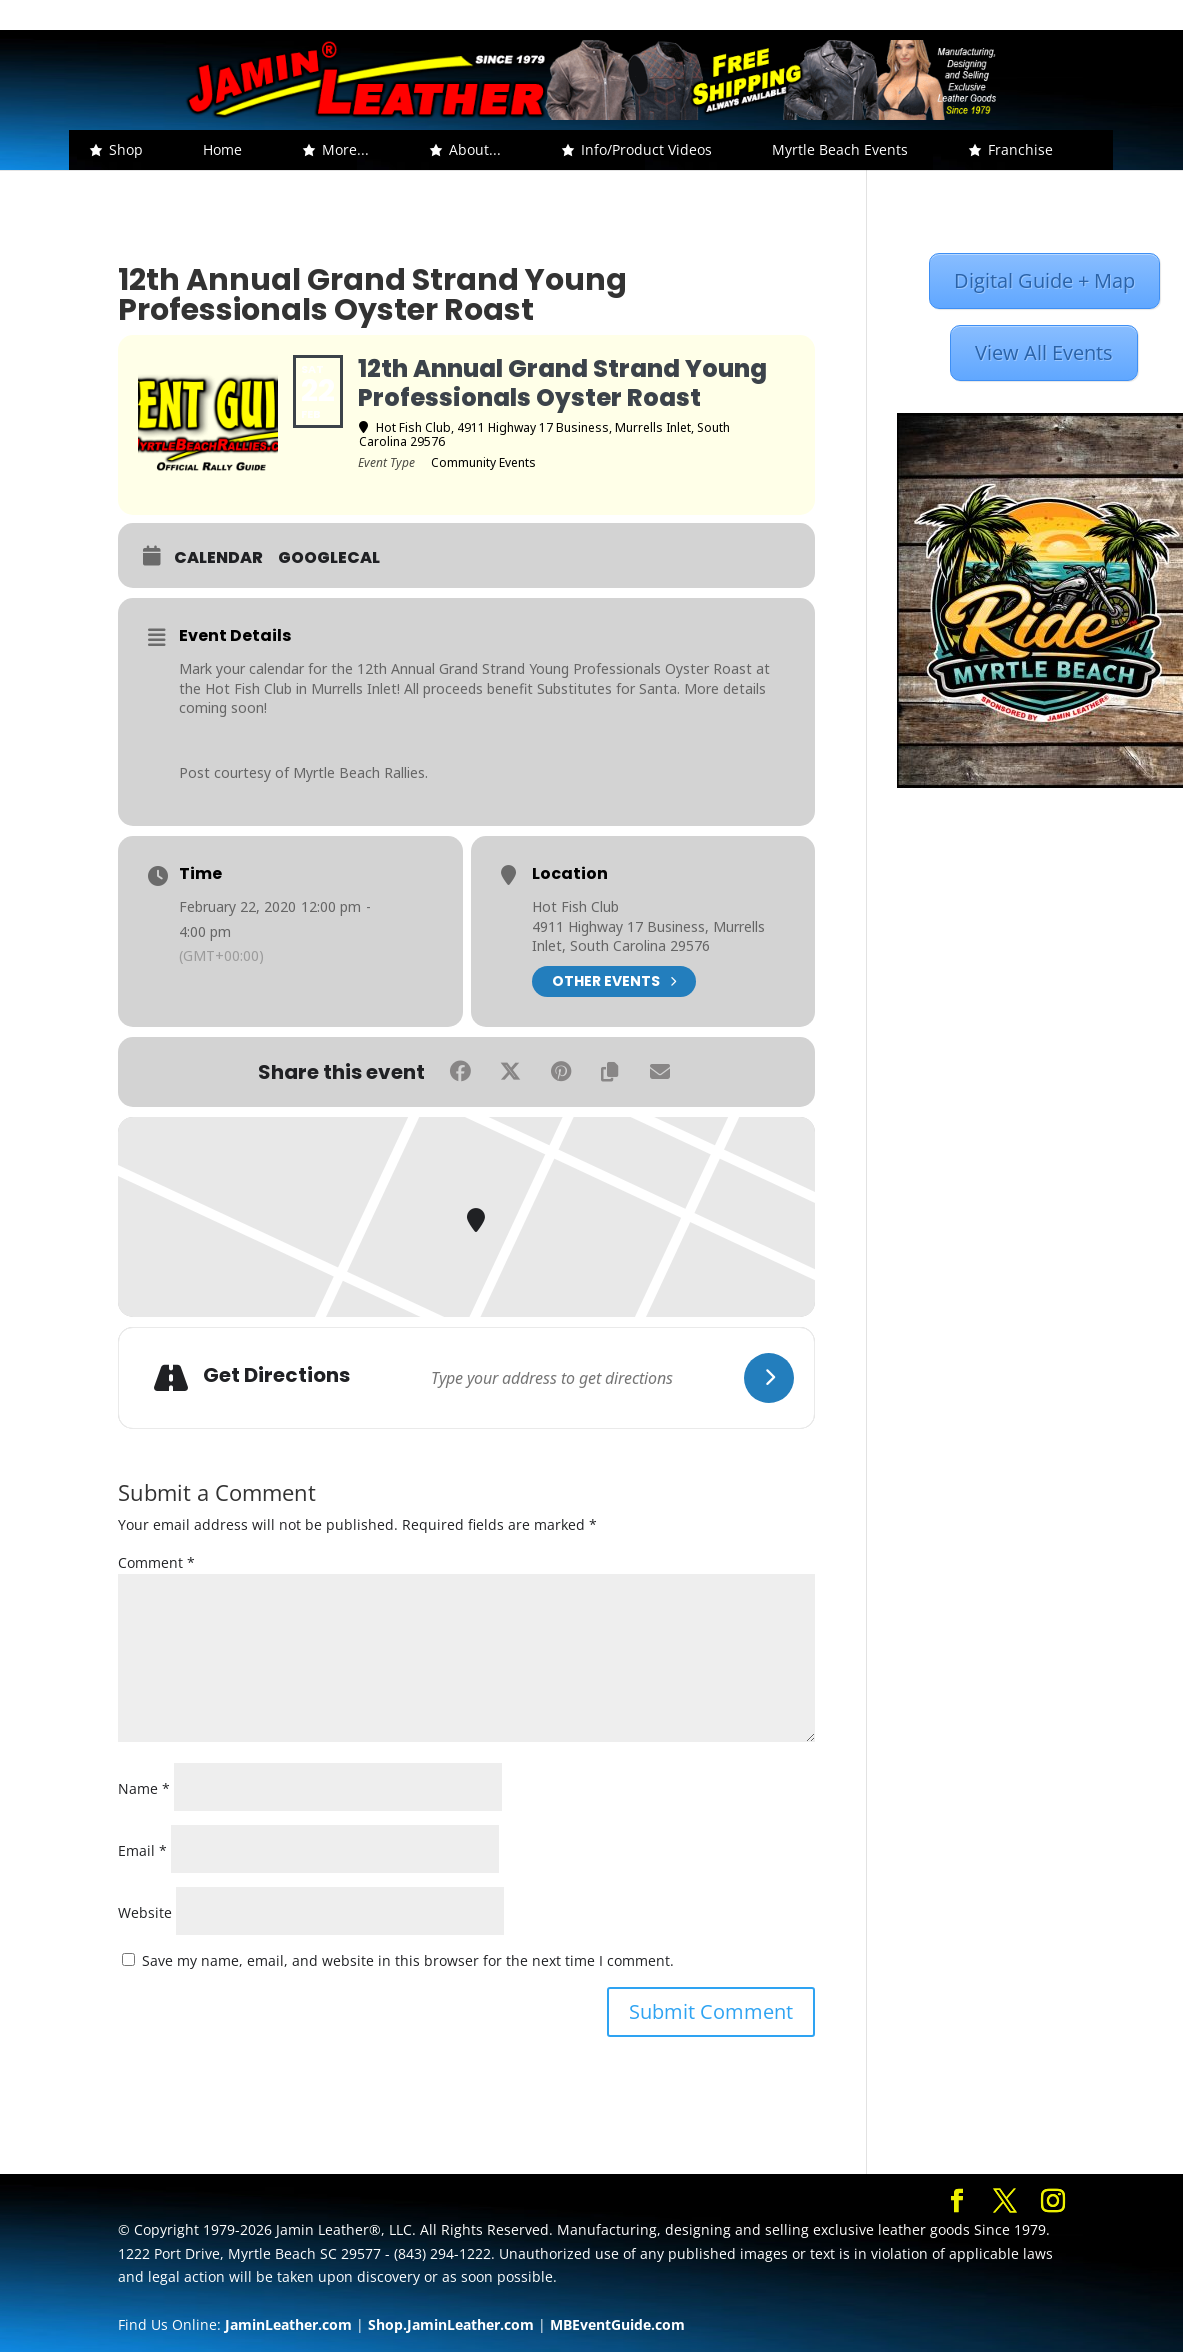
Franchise (1020, 149)
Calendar (218, 558)
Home (222, 149)
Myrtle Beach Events (840, 149)
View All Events (1044, 352)
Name (144, 1788)
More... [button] (345, 149)
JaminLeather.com (288, 2324)
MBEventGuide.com (617, 2324)
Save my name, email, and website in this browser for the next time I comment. (408, 1960)
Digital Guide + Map (1044, 280)
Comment (156, 1562)
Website (145, 1912)
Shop (126, 149)
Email (142, 1850)
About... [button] (475, 149)
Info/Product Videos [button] (646, 149)
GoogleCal (329, 558)
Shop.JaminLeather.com (451, 2324)
